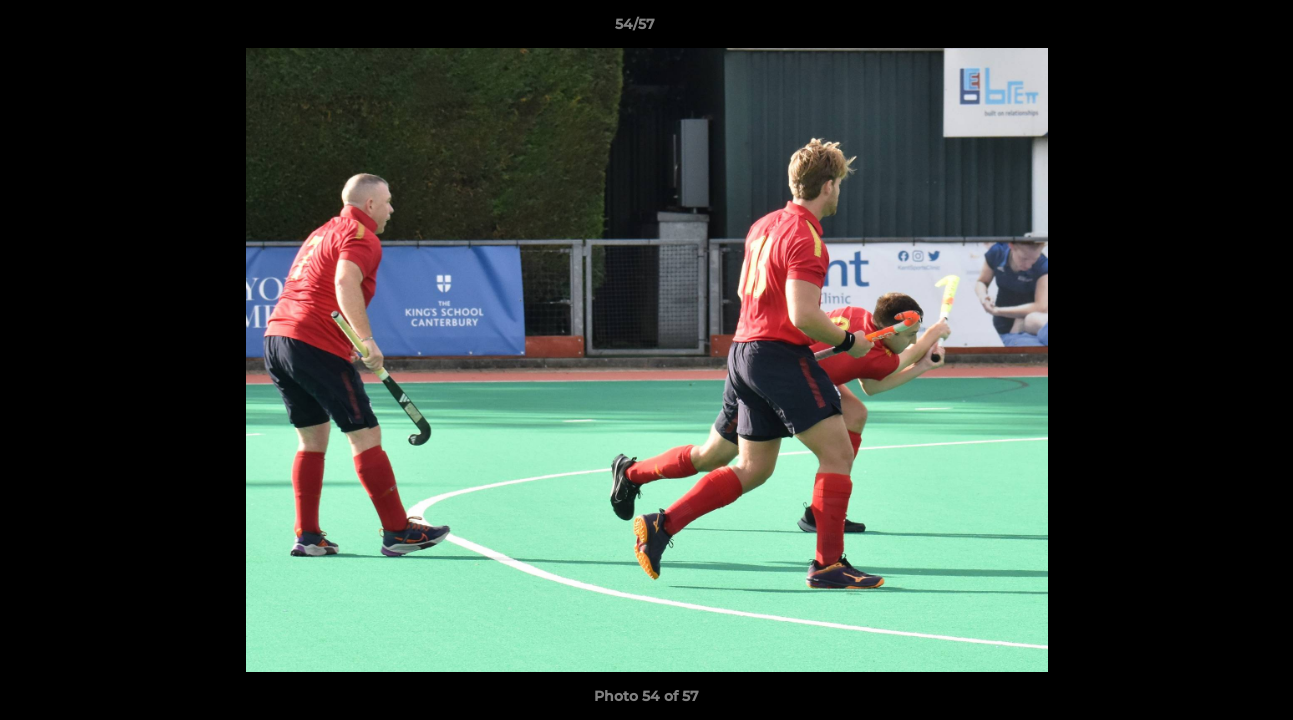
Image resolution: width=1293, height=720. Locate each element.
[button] (1209, 29)
